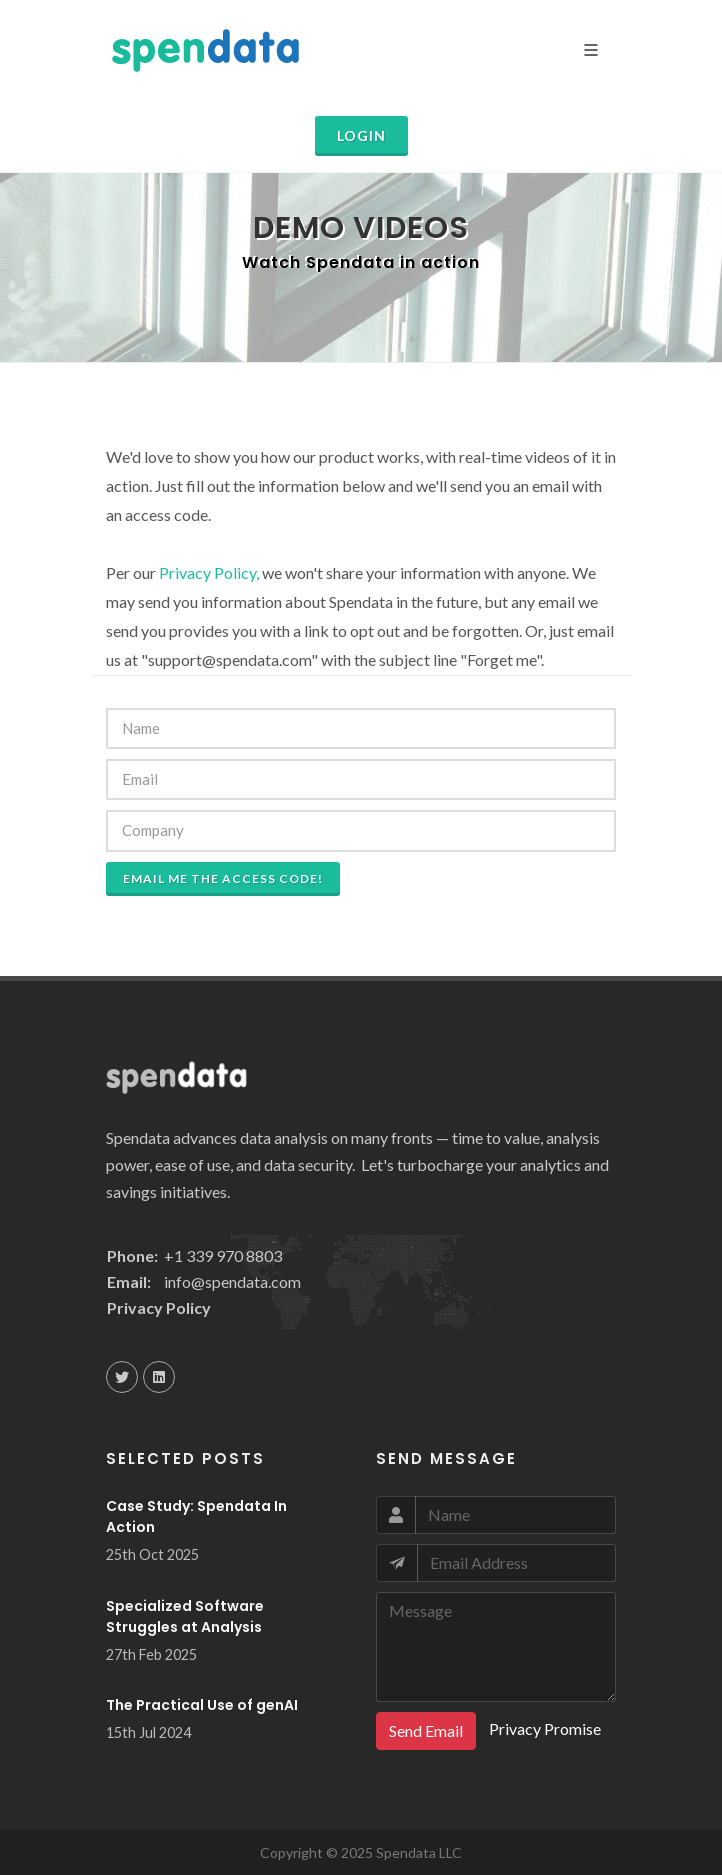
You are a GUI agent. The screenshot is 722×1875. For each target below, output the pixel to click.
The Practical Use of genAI (202, 1705)
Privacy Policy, (209, 572)
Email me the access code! (223, 878)
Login (361, 135)
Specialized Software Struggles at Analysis (185, 1616)
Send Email (426, 1730)
